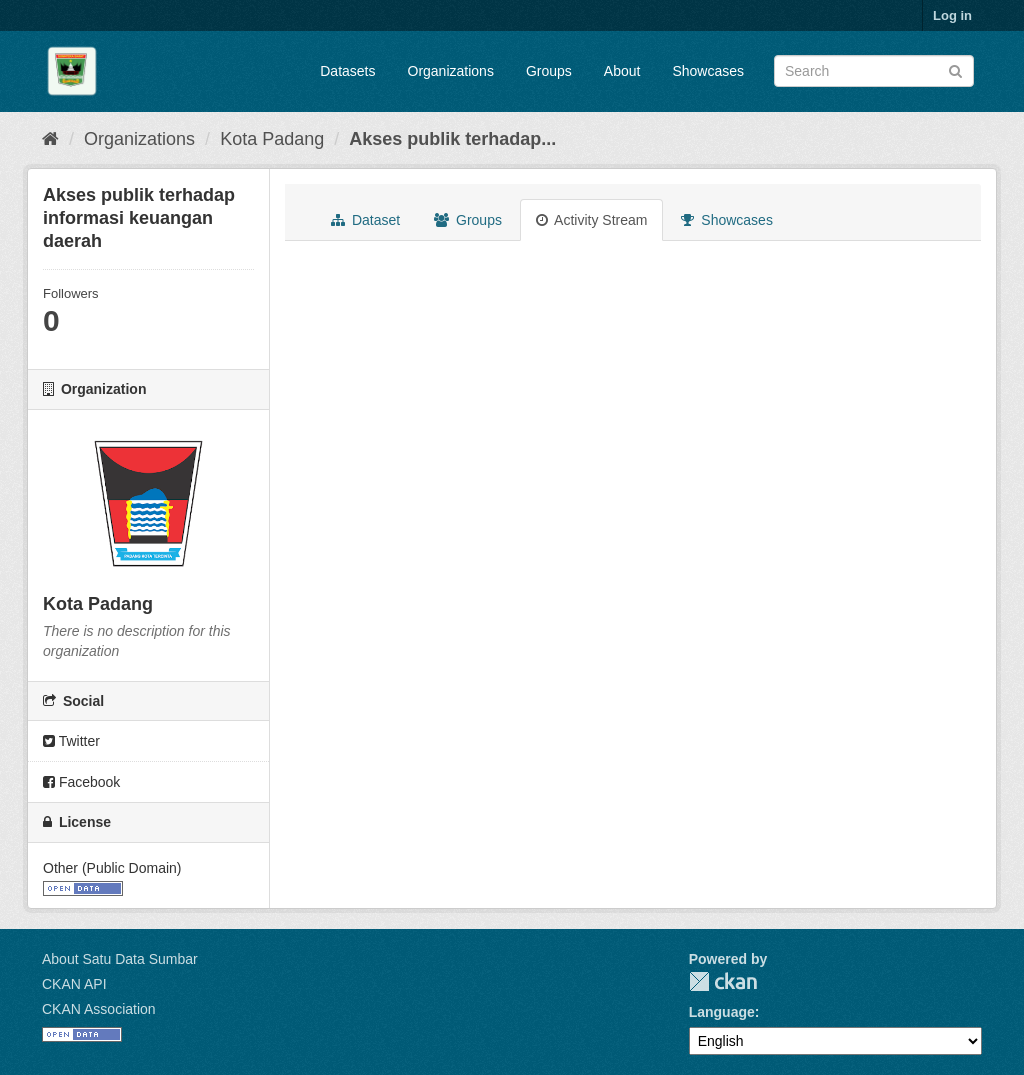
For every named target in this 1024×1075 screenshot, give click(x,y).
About (622, 71)
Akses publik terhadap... (452, 139)
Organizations (451, 71)
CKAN (723, 981)
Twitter (71, 741)
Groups (549, 71)
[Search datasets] (874, 71)
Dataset (365, 220)
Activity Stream (591, 220)
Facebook (81, 782)
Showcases (708, 71)
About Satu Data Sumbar (120, 959)
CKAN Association (99, 1009)
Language (722, 1012)
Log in (952, 15)
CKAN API (74, 984)
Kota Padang (272, 139)
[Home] (50, 139)
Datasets (347, 71)
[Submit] (955, 69)
